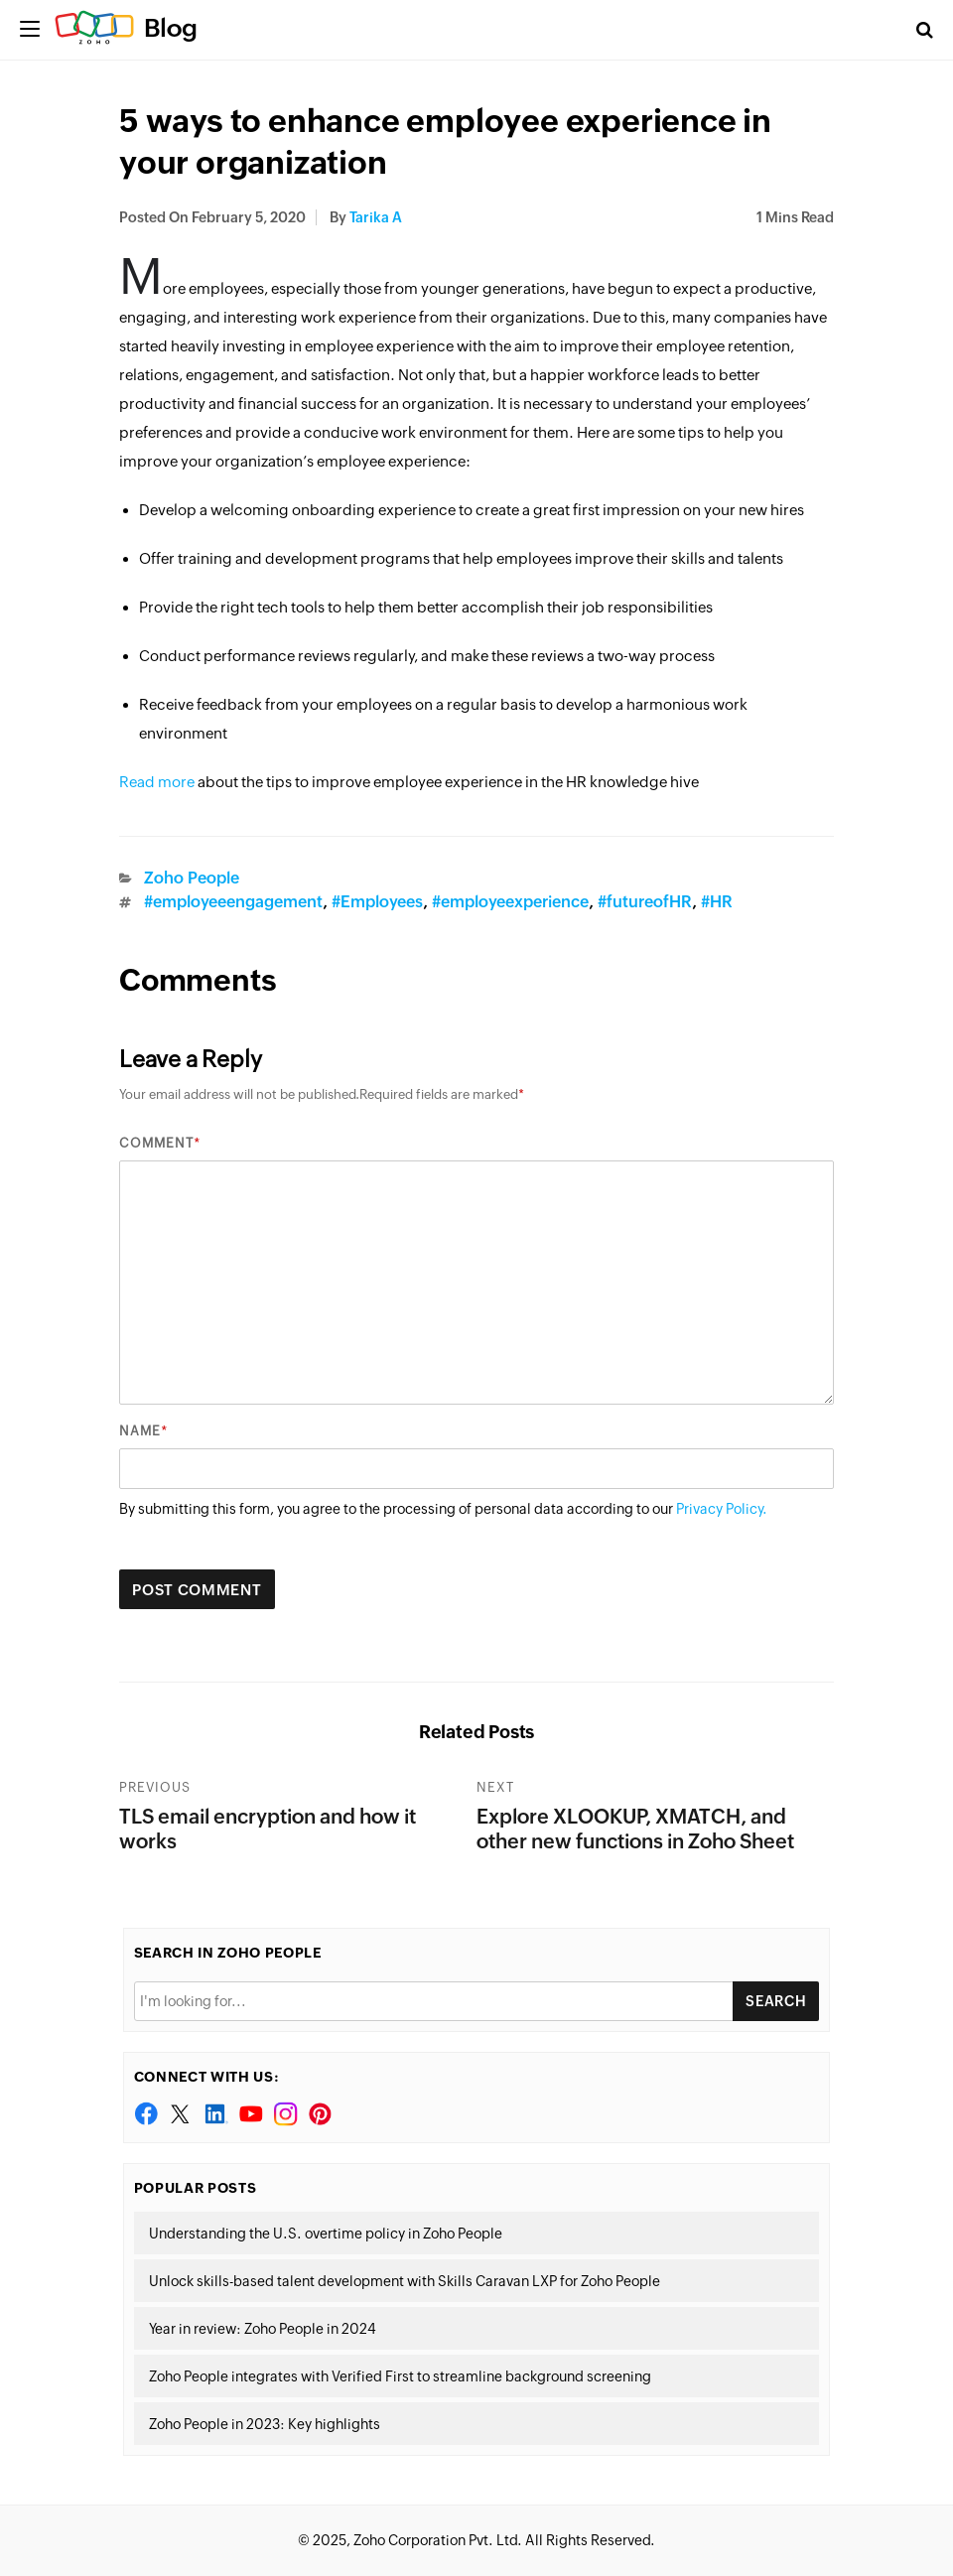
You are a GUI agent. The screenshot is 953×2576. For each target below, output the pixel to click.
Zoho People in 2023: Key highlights (264, 2424)
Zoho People (191, 878)
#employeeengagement (233, 901)
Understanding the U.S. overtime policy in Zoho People (325, 2233)
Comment (156, 1143)
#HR (717, 901)
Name (140, 1431)
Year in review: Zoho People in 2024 (262, 2329)
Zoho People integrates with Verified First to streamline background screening (400, 2376)
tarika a (375, 217)
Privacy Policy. (721, 1509)
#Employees (377, 901)
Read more (157, 781)
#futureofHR (645, 901)
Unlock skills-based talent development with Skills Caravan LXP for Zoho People (404, 2281)
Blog (171, 28)
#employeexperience (510, 901)
